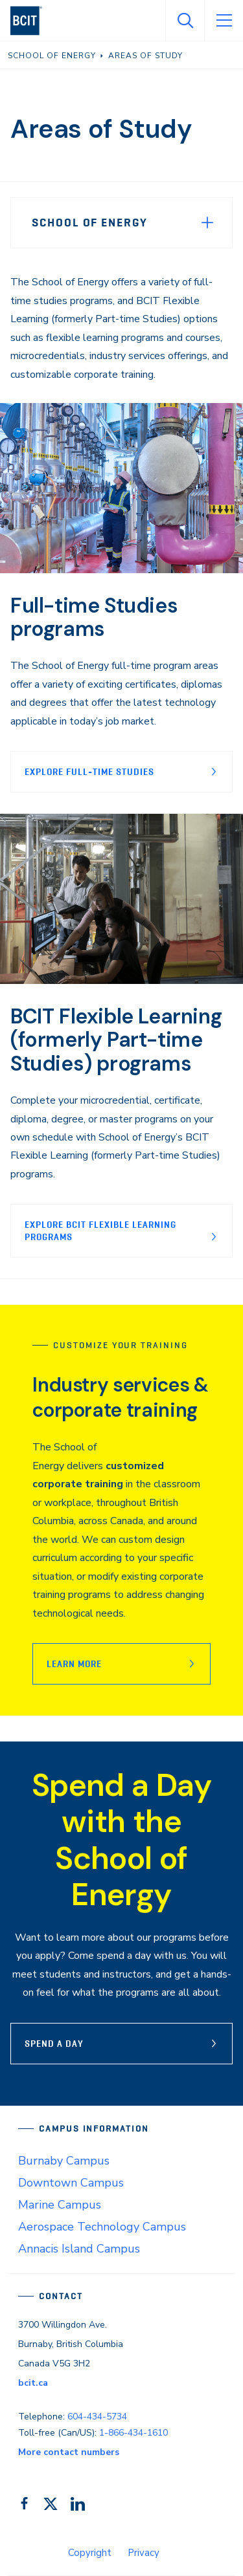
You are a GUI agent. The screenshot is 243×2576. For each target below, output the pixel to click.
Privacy (143, 2552)
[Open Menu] (223, 20)
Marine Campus (59, 2204)
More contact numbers (68, 2452)
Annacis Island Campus (79, 2248)
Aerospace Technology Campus (102, 2226)
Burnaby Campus (64, 2160)
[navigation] (31, 20)
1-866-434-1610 (133, 2433)
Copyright (89, 2552)
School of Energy (90, 222)
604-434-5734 (97, 2416)
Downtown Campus (71, 2182)
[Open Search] (184, 20)
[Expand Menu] (207, 222)
